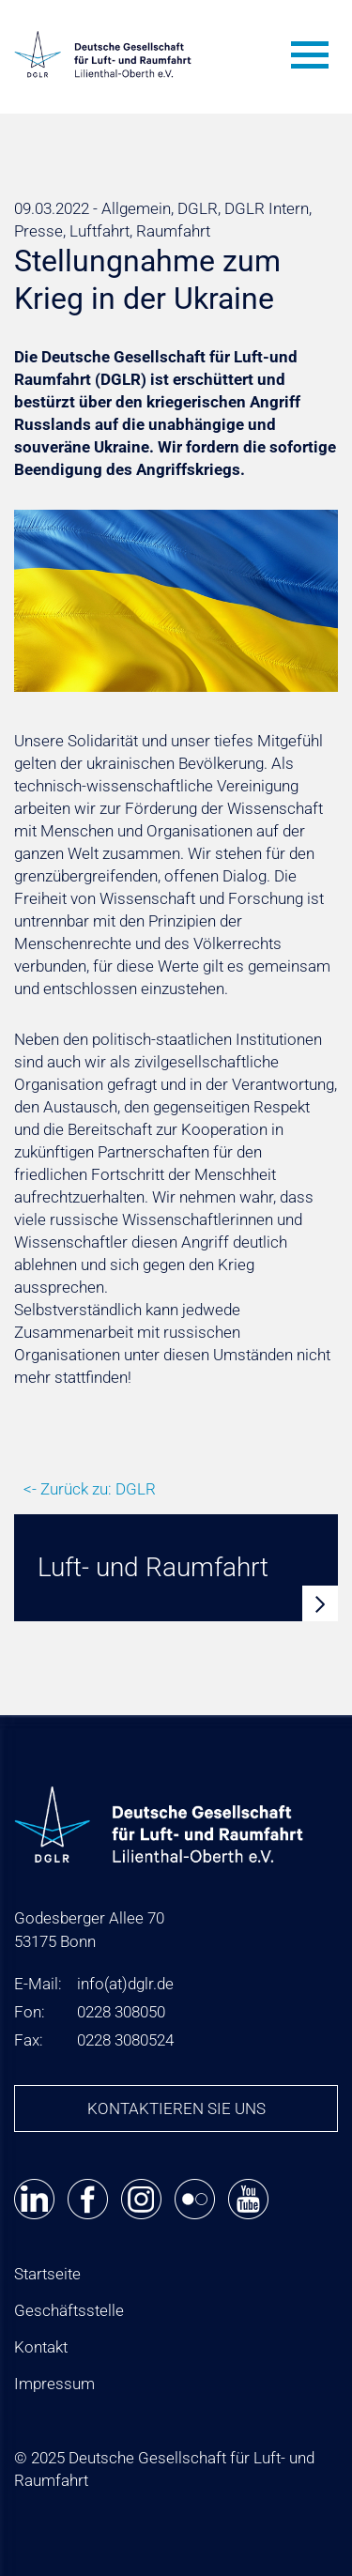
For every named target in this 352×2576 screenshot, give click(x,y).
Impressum (54, 2383)
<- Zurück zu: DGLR (89, 1489)
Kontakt (41, 2347)
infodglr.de (125, 1983)
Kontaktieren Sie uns (176, 2108)
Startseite (47, 2273)
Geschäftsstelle (69, 2310)
